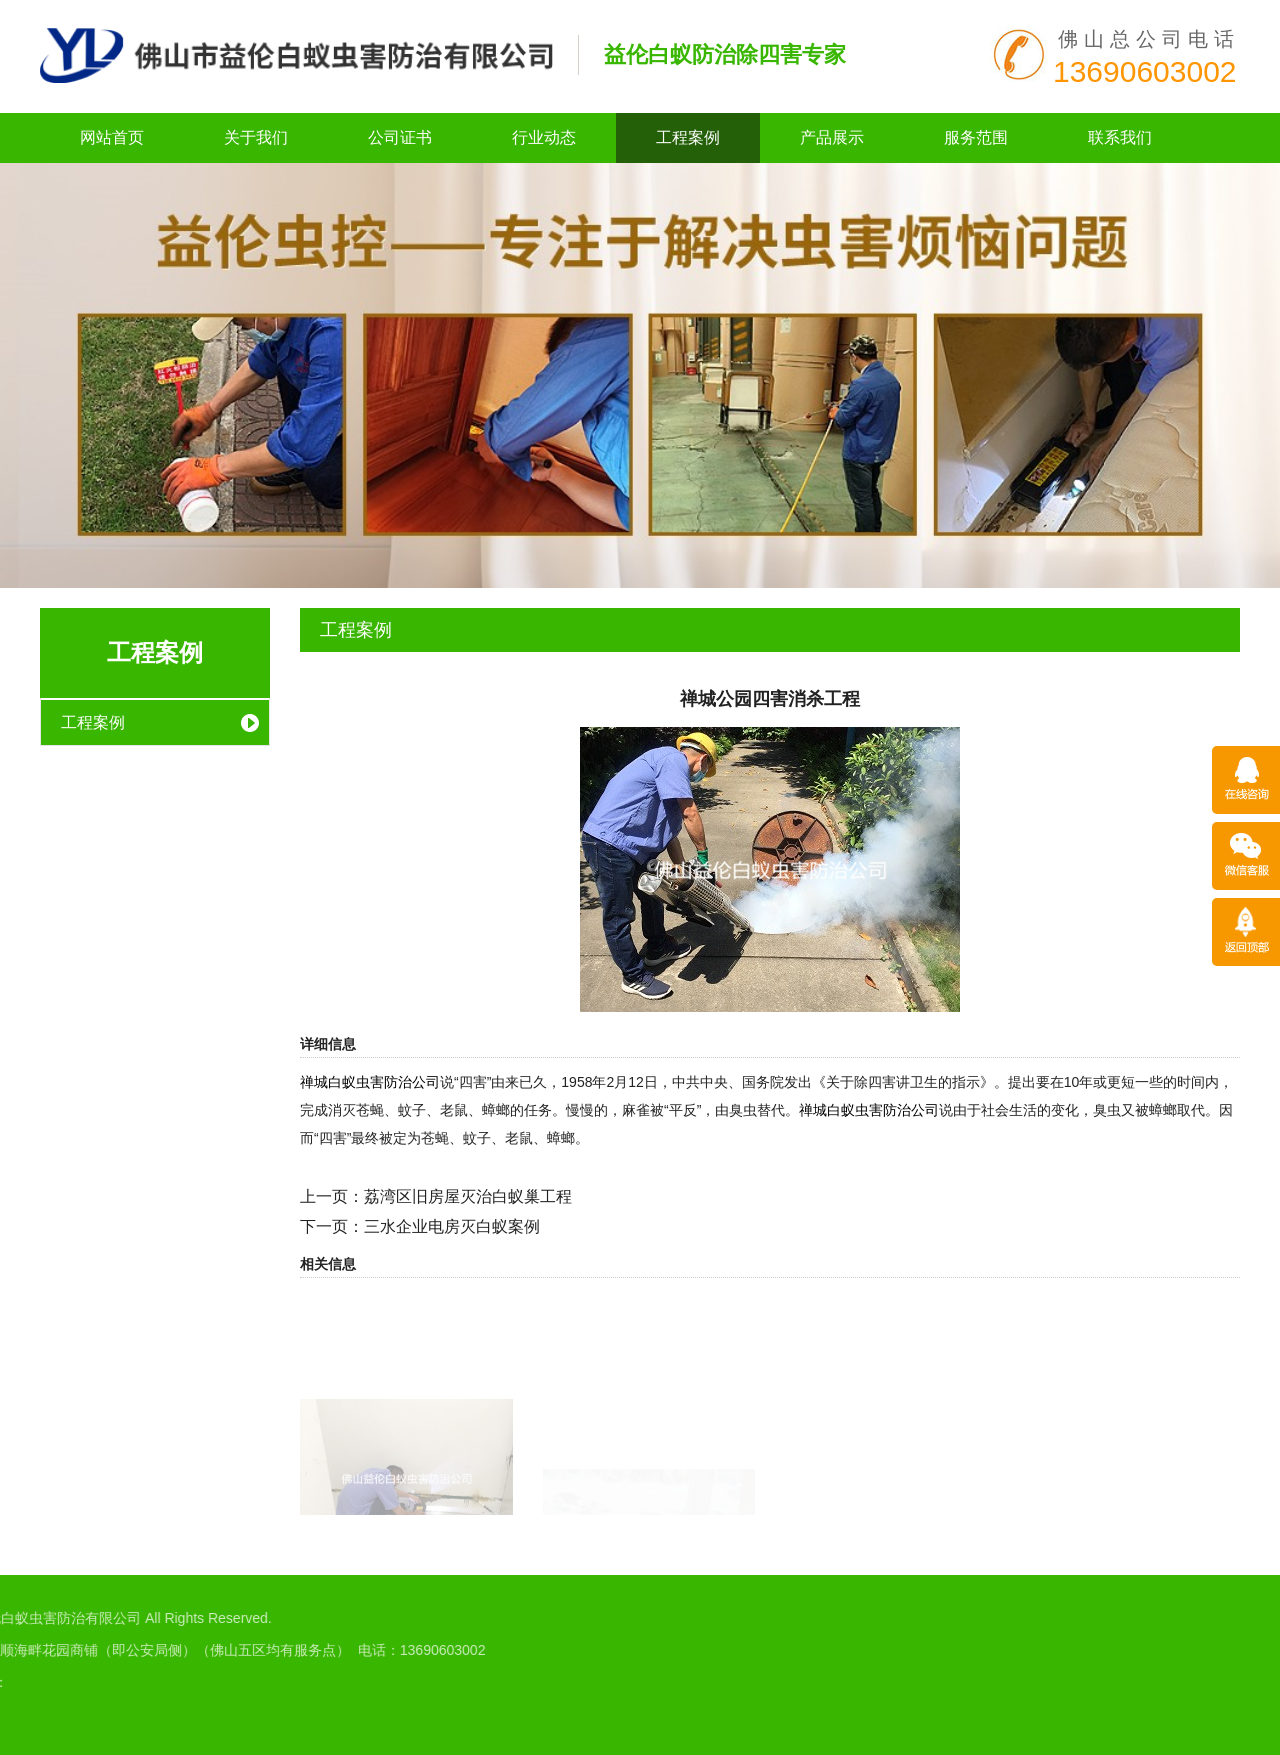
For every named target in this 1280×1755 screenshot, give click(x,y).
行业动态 (544, 137)
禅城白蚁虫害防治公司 (370, 1082)
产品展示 (832, 137)
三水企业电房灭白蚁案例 (452, 1226)
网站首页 (112, 137)
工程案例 (688, 137)
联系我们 (1120, 137)
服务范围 (976, 137)
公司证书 (400, 137)
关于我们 (256, 137)
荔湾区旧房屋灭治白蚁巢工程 (468, 1196)
